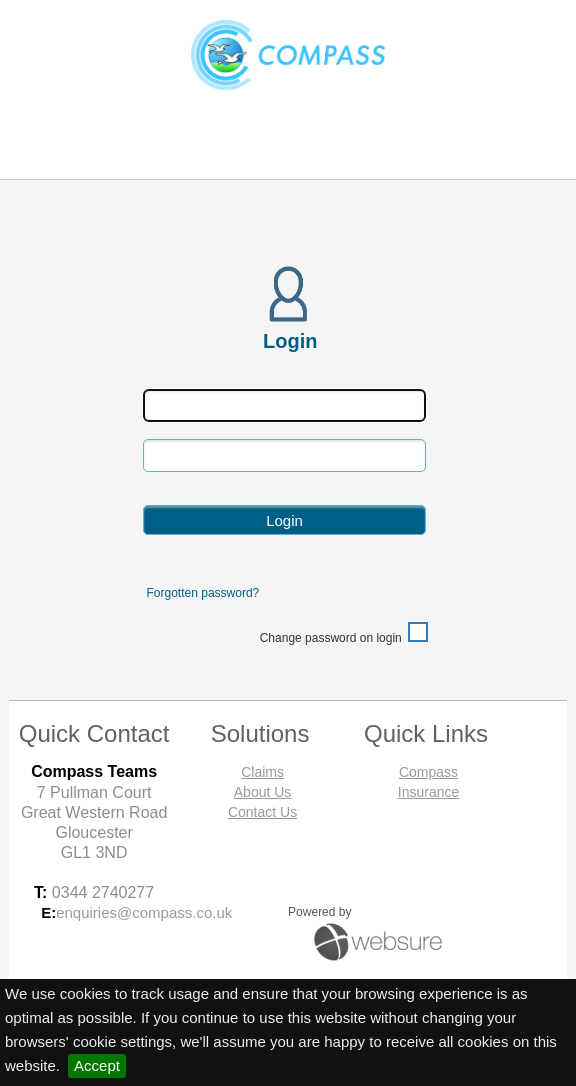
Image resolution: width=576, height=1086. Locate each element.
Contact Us (262, 812)
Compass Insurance (428, 782)
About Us (263, 792)
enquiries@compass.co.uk (144, 912)
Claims (262, 772)
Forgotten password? (203, 593)
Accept (97, 1065)
